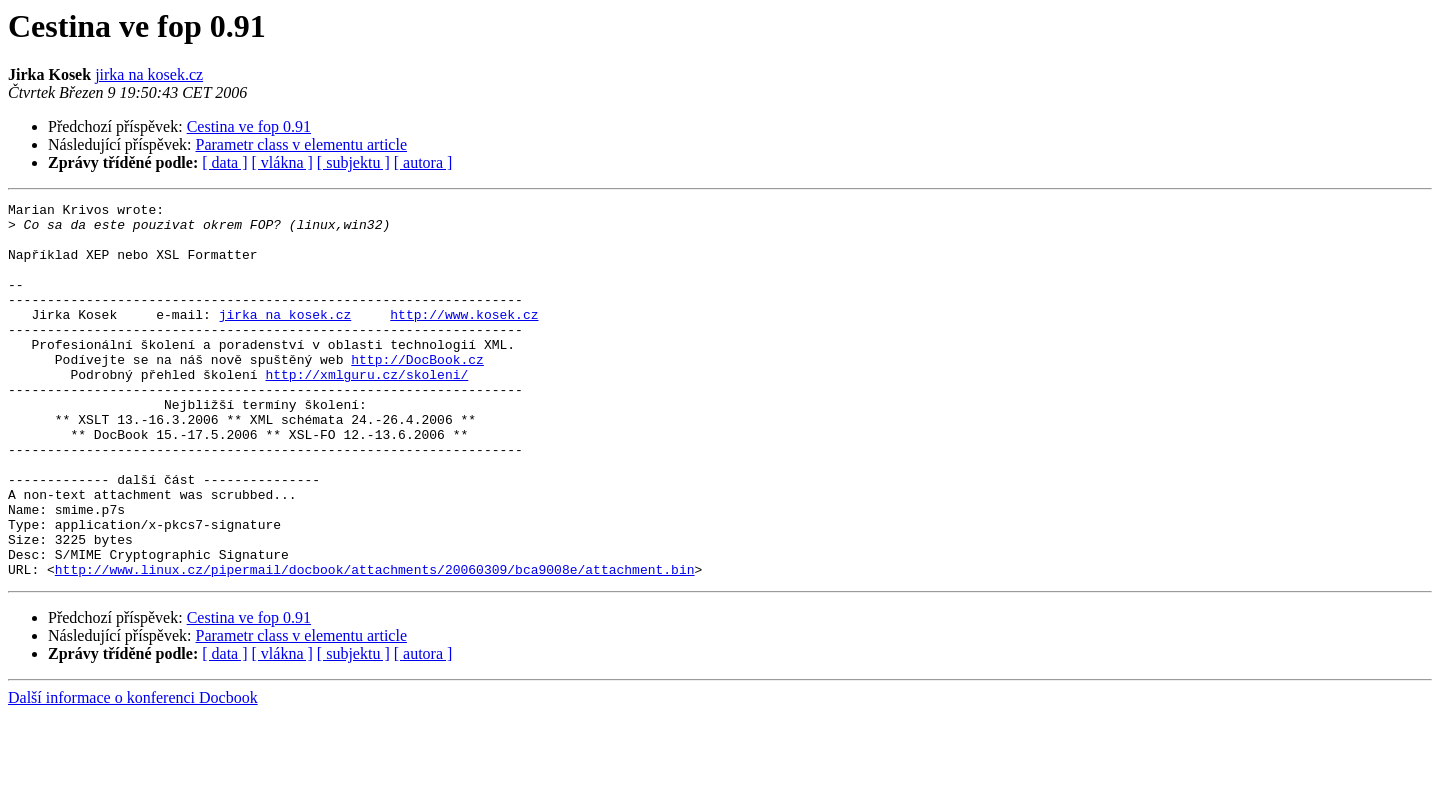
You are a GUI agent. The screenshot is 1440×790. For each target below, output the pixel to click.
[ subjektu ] (353, 162)
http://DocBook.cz (417, 392)
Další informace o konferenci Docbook (133, 772)
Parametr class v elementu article (301, 144)
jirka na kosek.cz (149, 74)
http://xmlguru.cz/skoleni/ (366, 410)
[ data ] (224, 162)
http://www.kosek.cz (464, 338)
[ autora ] (423, 162)
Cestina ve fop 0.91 (249, 126)
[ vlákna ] (282, 162)
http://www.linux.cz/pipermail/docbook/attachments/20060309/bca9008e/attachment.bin (375, 644)
